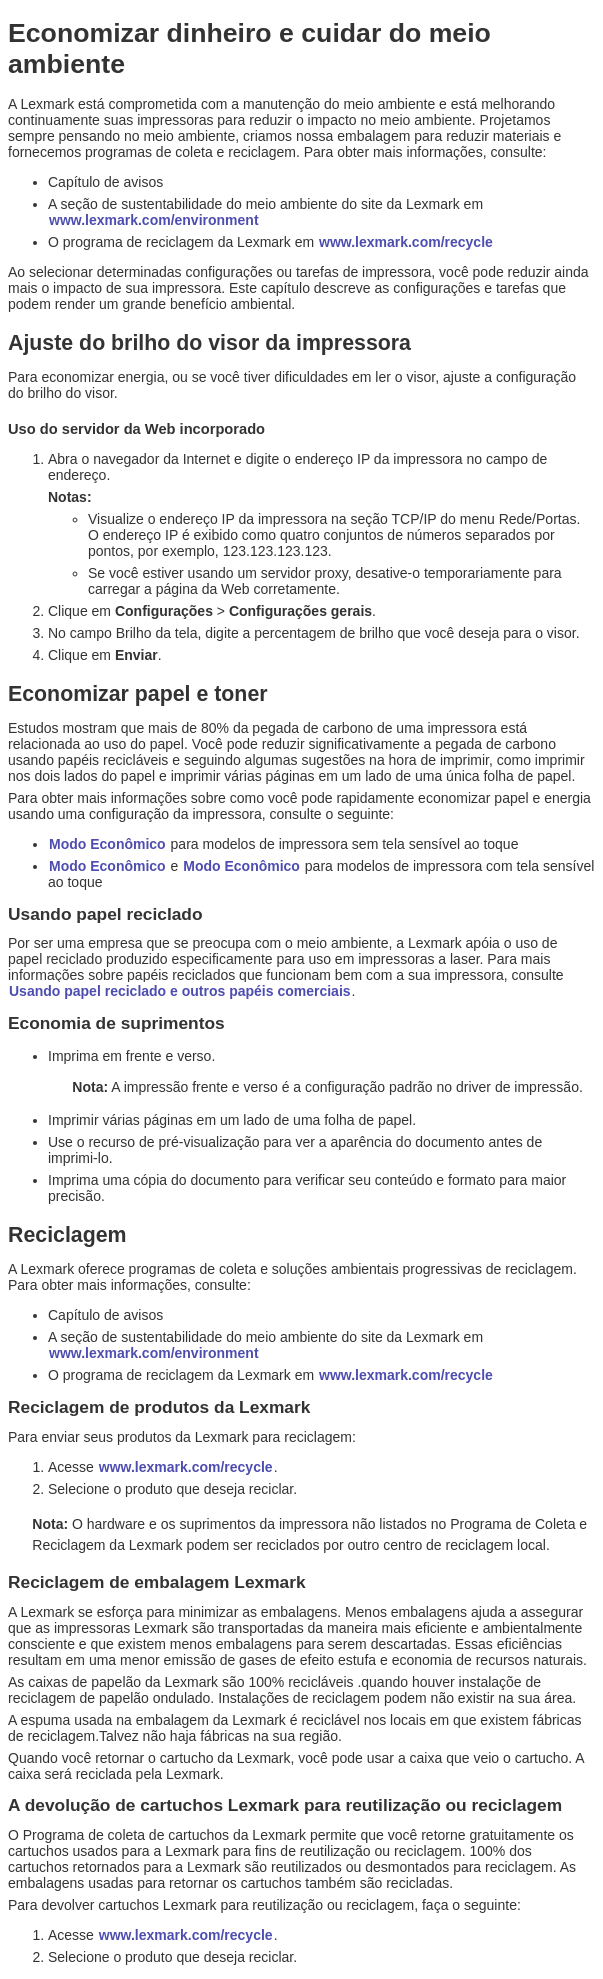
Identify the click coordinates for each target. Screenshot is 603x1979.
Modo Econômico (107, 844)
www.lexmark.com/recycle (406, 242)
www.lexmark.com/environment (154, 220)
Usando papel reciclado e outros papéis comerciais (180, 991)
